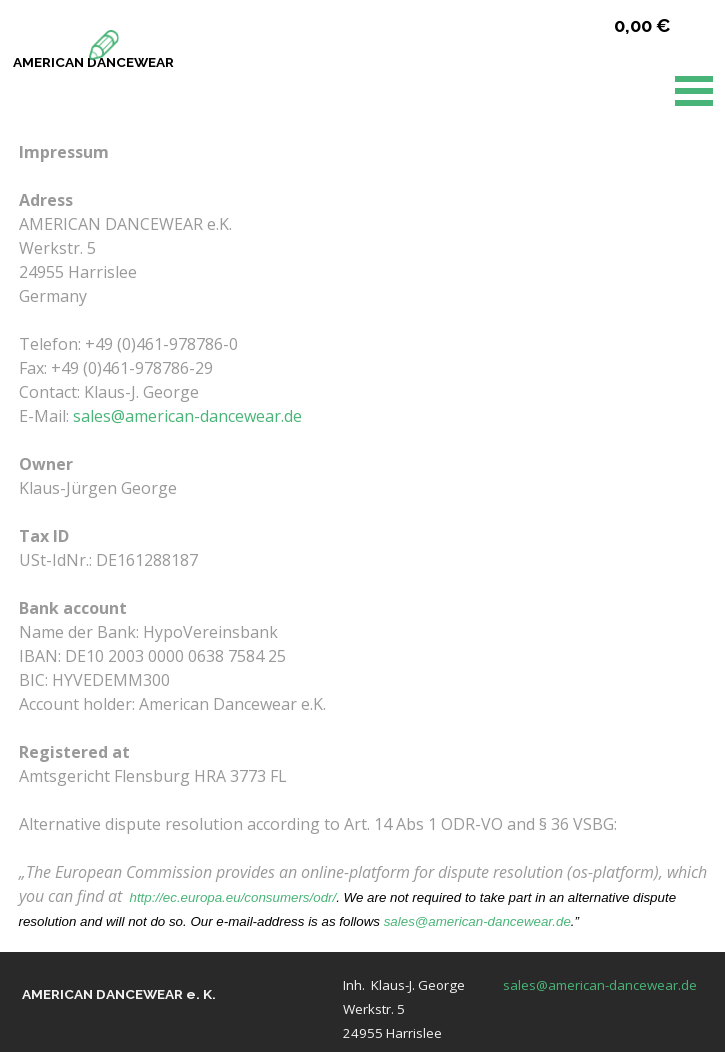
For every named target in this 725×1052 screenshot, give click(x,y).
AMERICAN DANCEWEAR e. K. (119, 994)
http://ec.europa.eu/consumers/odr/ (233, 897)
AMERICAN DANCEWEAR (93, 62)
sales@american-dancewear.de (187, 416)
